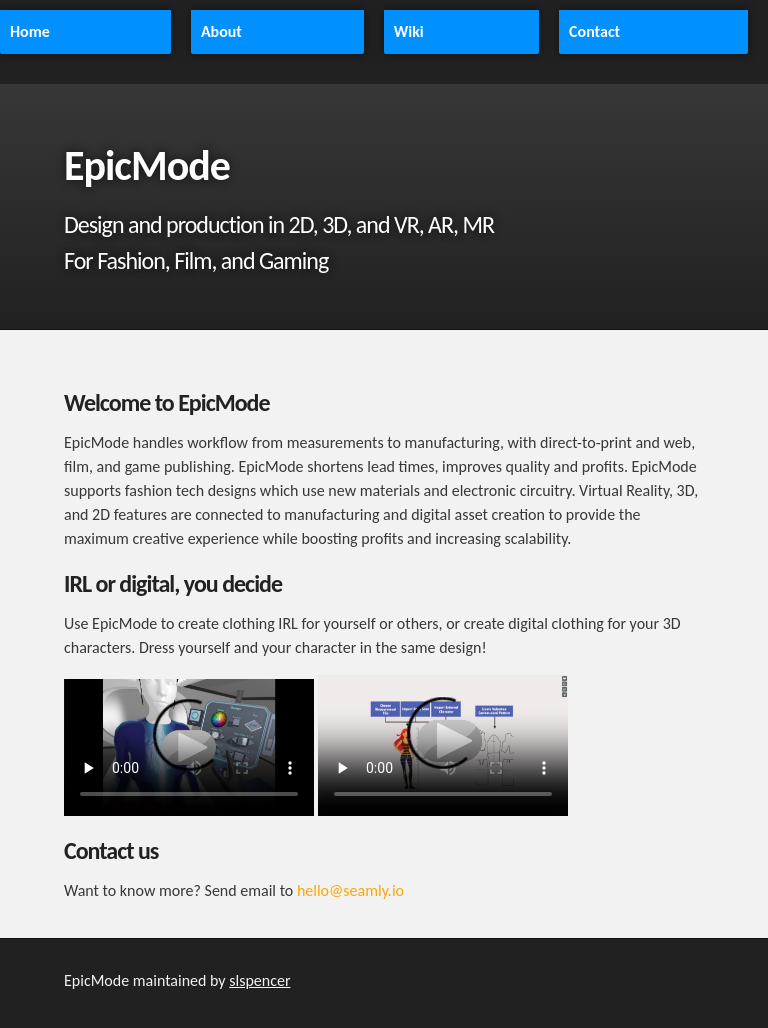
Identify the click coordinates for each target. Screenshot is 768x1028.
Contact (594, 31)
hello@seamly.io (350, 890)
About (221, 31)
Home (30, 31)
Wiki (409, 31)
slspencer (259, 980)
